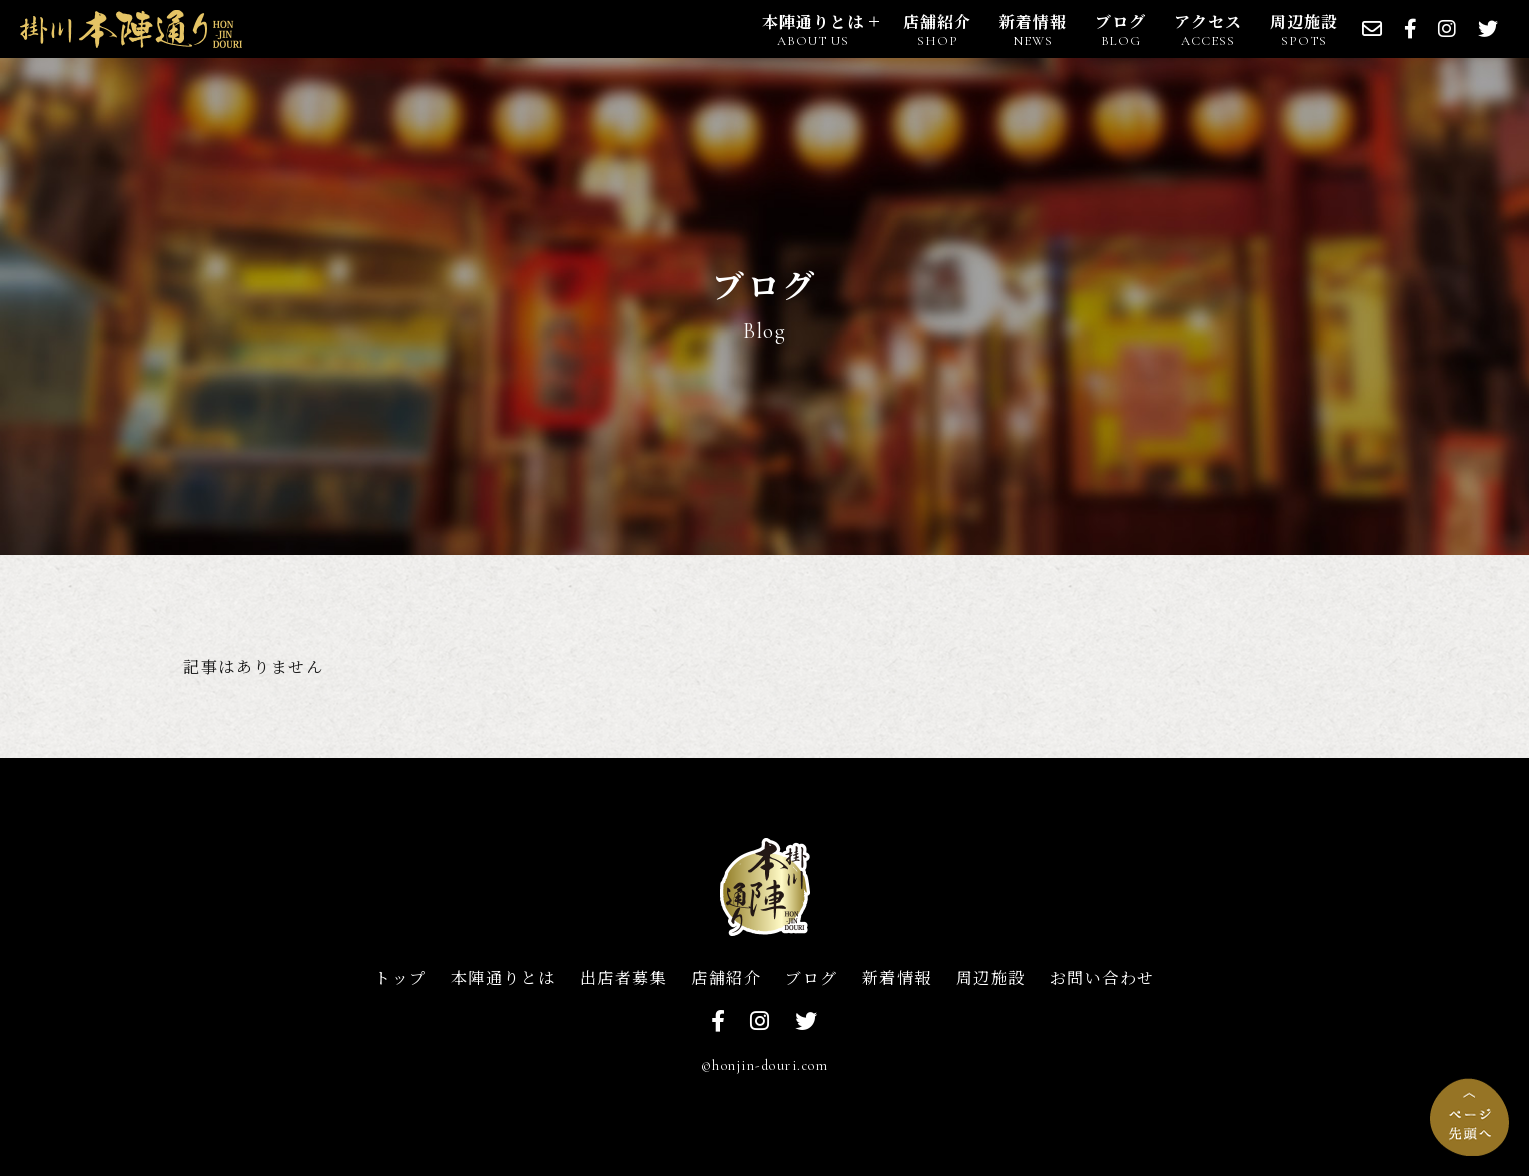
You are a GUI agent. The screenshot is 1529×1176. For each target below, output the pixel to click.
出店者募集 (624, 977)
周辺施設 (991, 977)
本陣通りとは (503, 977)
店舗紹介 (726, 977)
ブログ (811, 977)
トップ (400, 977)
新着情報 (897, 977)
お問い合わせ (1102, 977)
